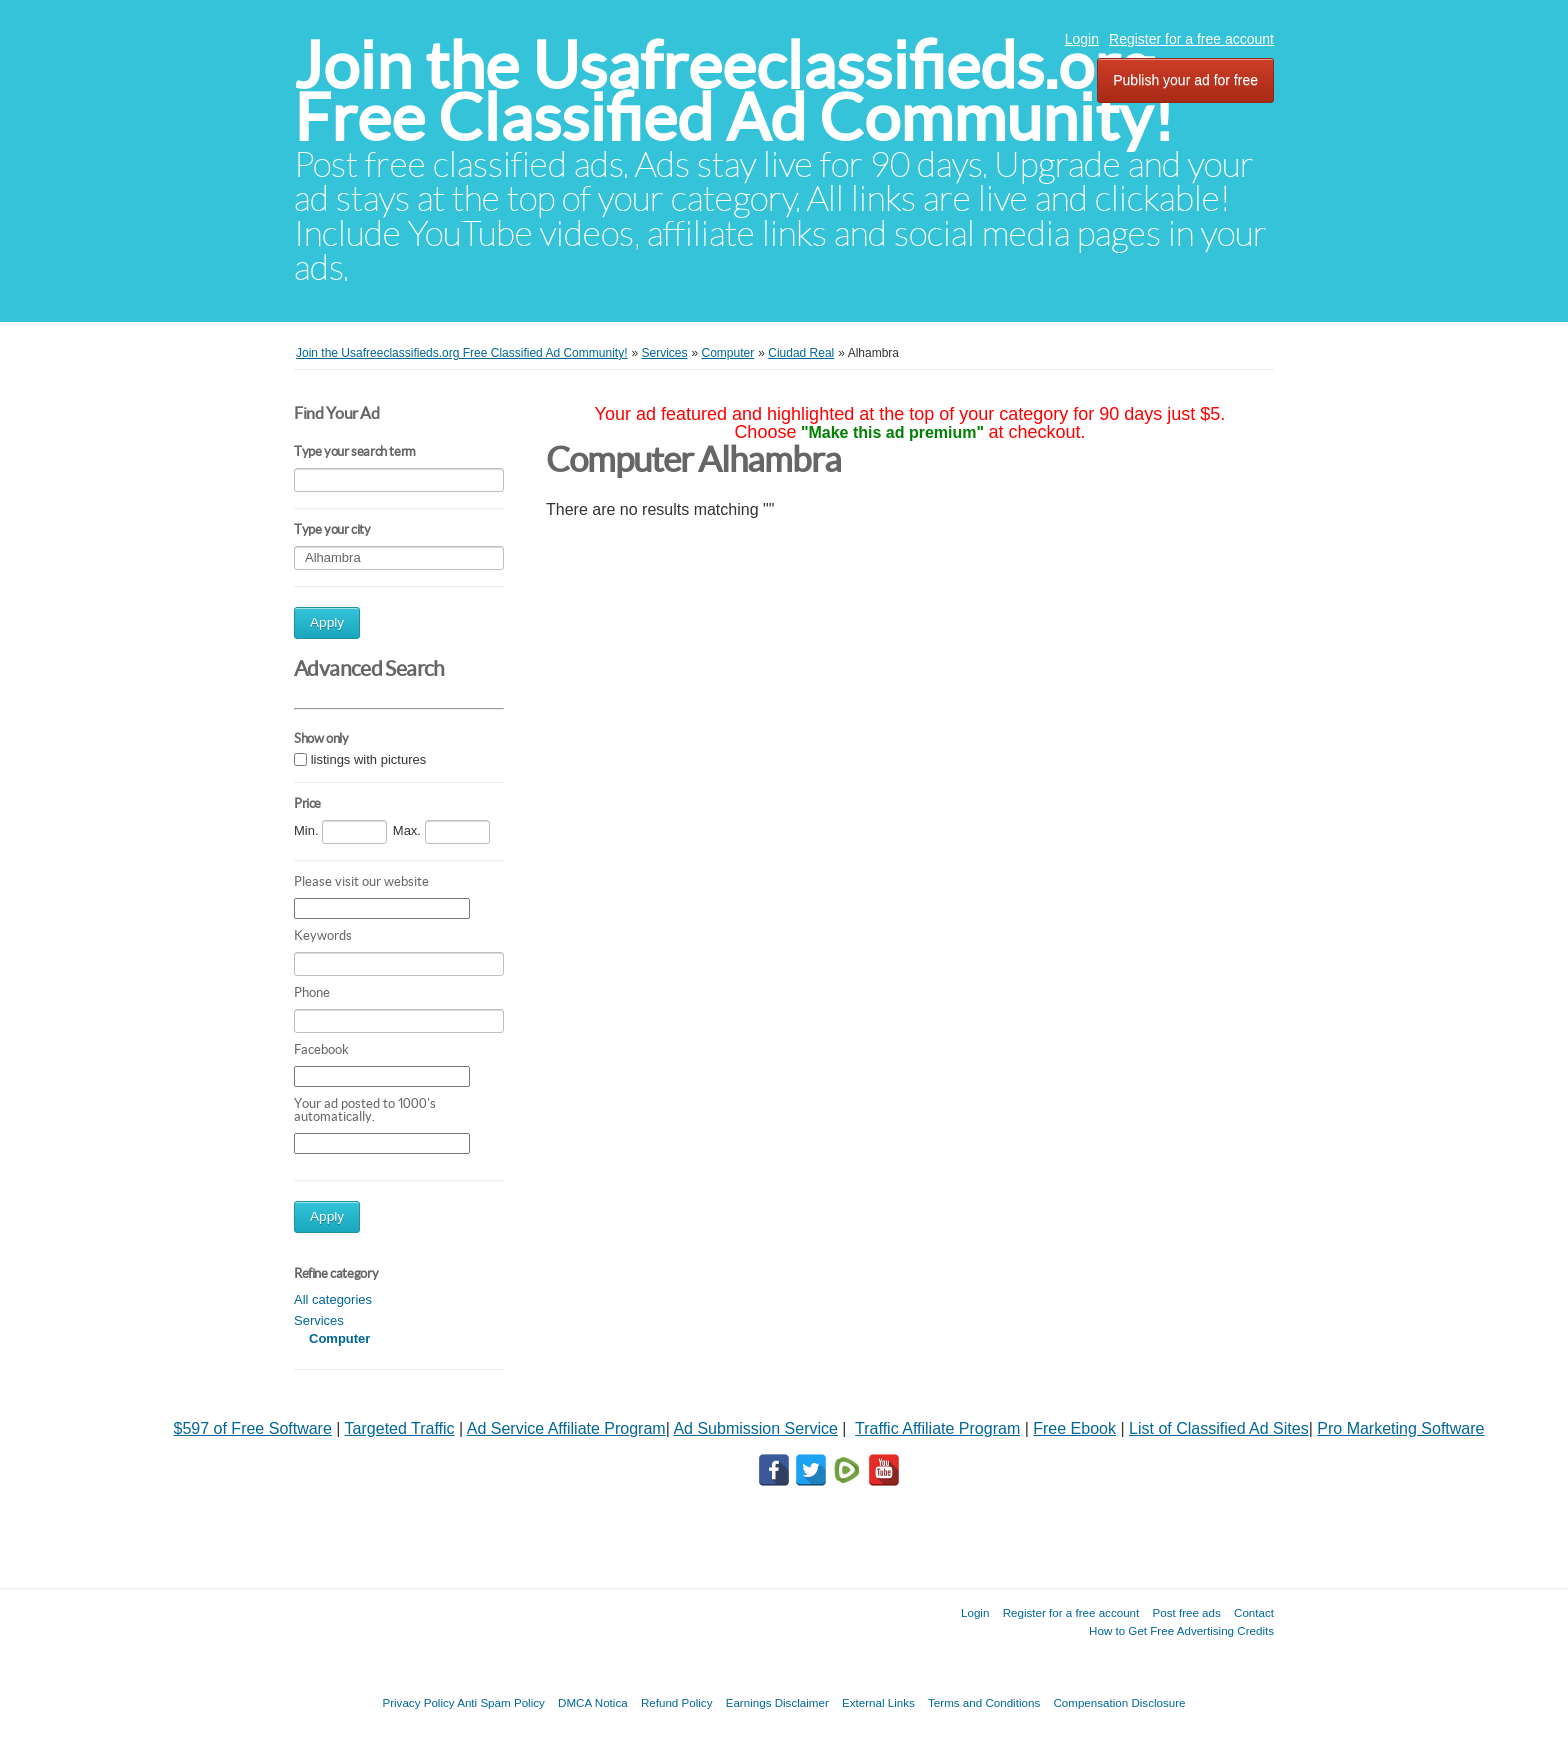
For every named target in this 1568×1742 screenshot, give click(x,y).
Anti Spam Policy (501, 1702)
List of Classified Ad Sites (1219, 1428)
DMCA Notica (593, 1702)
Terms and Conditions (984, 1702)
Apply (327, 622)
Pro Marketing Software (1400, 1428)
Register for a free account (1191, 39)
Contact (1254, 1612)
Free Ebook (1074, 1428)
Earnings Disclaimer (777, 1702)
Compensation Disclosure (1119, 1702)
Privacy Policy (418, 1702)
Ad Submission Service (755, 1428)
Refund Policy (677, 1702)
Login (1082, 39)
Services (319, 1320)
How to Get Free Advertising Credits (1181, 1630)
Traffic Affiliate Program (937, 1428)
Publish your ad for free (1185, 80)
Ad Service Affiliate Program (566, 1428)
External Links (878, 1702)
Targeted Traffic (400, 1428)
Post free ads (1186, 1612)
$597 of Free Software (253, 1428)
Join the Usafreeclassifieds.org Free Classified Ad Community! (734, 91)
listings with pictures (369, 759)
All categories (333, 1299)
